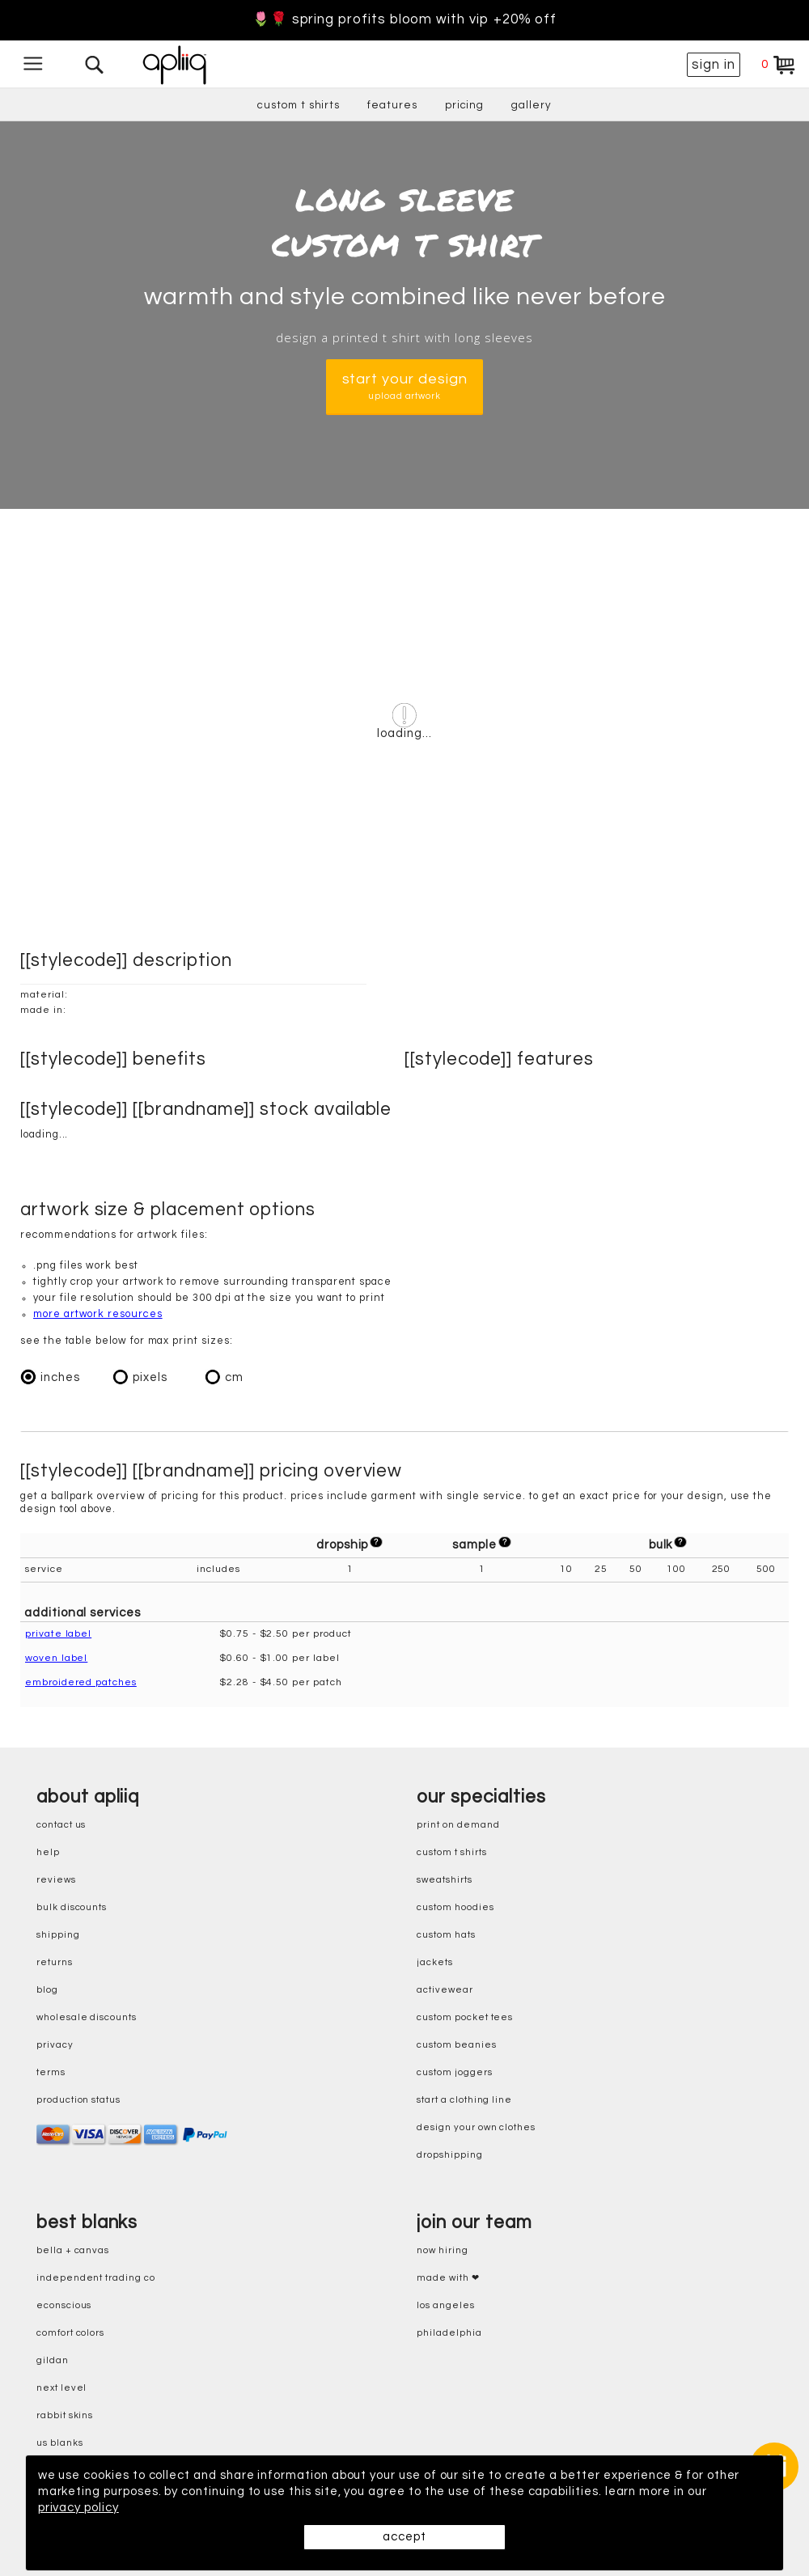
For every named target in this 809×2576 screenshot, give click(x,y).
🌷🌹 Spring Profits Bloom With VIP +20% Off (404, 20)
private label (58, 1634)
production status (78, 2099)
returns (54, 1962)
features (392, 105)
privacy (55, 2044)
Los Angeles (445, 2305)
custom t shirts (298, 105)
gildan (52, 2360)
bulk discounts (71, 1907)
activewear (444, 1989)
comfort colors (70, 2332)
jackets (435, 1962)
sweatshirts (444, 1879)
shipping (58, 1934)
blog (47, 1989)
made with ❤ (448, 2277)
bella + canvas (72, 2250)
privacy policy (78, 2508)
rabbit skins (64, 2415)
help (48, 1852)
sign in (713, 64)
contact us (61, 1824)
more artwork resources (98, 1314)
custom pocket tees (465, 2017)
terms (51, 2072)
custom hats (446, 1934)
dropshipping (449, 2154)
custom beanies (456, 2044)
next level (61, 2387)
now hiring (442, 2250)
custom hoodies (455, 1907)
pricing (465, 105)
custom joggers (454, 2072)
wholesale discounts (86, 2017)
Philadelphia (449, 2332)
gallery (531, 105)
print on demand (458, 1824)
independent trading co (95, 2277)
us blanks (59, 2442)
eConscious (63, 2305)
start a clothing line (464, 2099)
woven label (56, 1658)
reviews (56, 1879)
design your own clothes (476, 2127)
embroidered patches (81, 1682)
